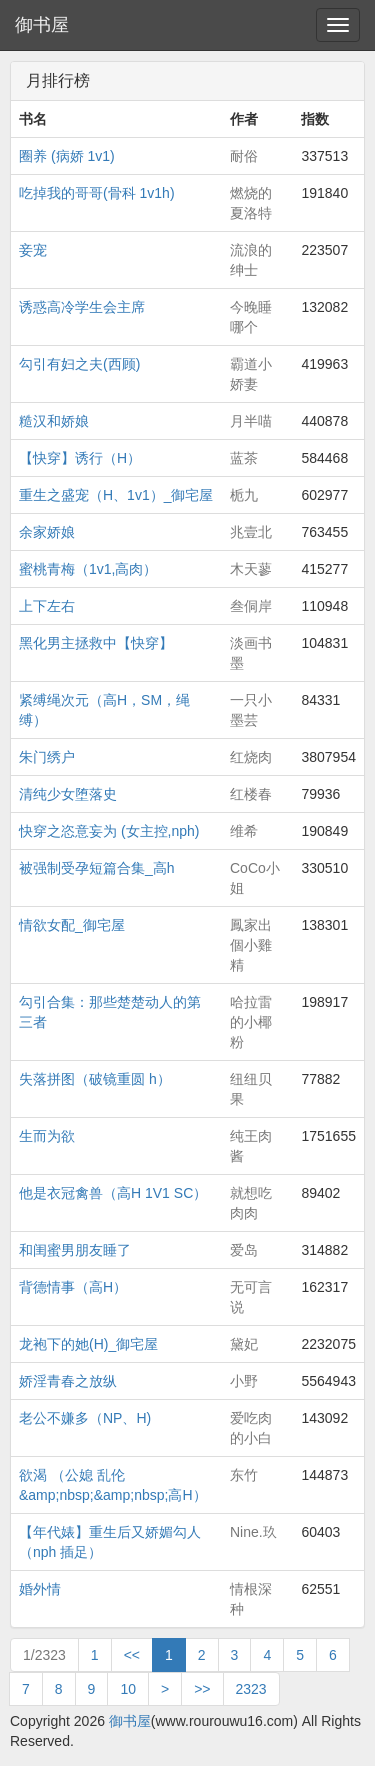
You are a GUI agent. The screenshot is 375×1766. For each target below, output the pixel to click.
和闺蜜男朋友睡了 (75, 1250)
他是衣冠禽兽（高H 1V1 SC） (113, 1193)
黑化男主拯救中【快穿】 (96, 643)
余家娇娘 (47, 532)
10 (128, 1689)
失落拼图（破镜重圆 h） (95, 1079)
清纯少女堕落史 (68, 794)
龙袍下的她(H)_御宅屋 (88, 1344)
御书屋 (42, 25)
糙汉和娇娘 (54, 421)
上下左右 (47, 606)
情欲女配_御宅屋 (72, 925)
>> (202, 1689)
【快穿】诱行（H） (80, 458)
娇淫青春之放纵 (68, 1381)
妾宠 (33, 250)
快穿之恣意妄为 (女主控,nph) (109, 831)
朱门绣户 (47, 757)
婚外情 (40, 1589)
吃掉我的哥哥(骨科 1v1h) (97, 193)
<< (132, 1655)
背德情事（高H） (73, 1287)
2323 (251, 1689)
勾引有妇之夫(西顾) (79, 364)
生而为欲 (47, 1136)
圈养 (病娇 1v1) (67, 156)
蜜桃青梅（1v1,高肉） (88, 569)
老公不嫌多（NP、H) (85, 1418)
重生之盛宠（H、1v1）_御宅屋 (116, 495)
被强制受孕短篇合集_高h (97, 868)
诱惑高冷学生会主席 (82, 307)
